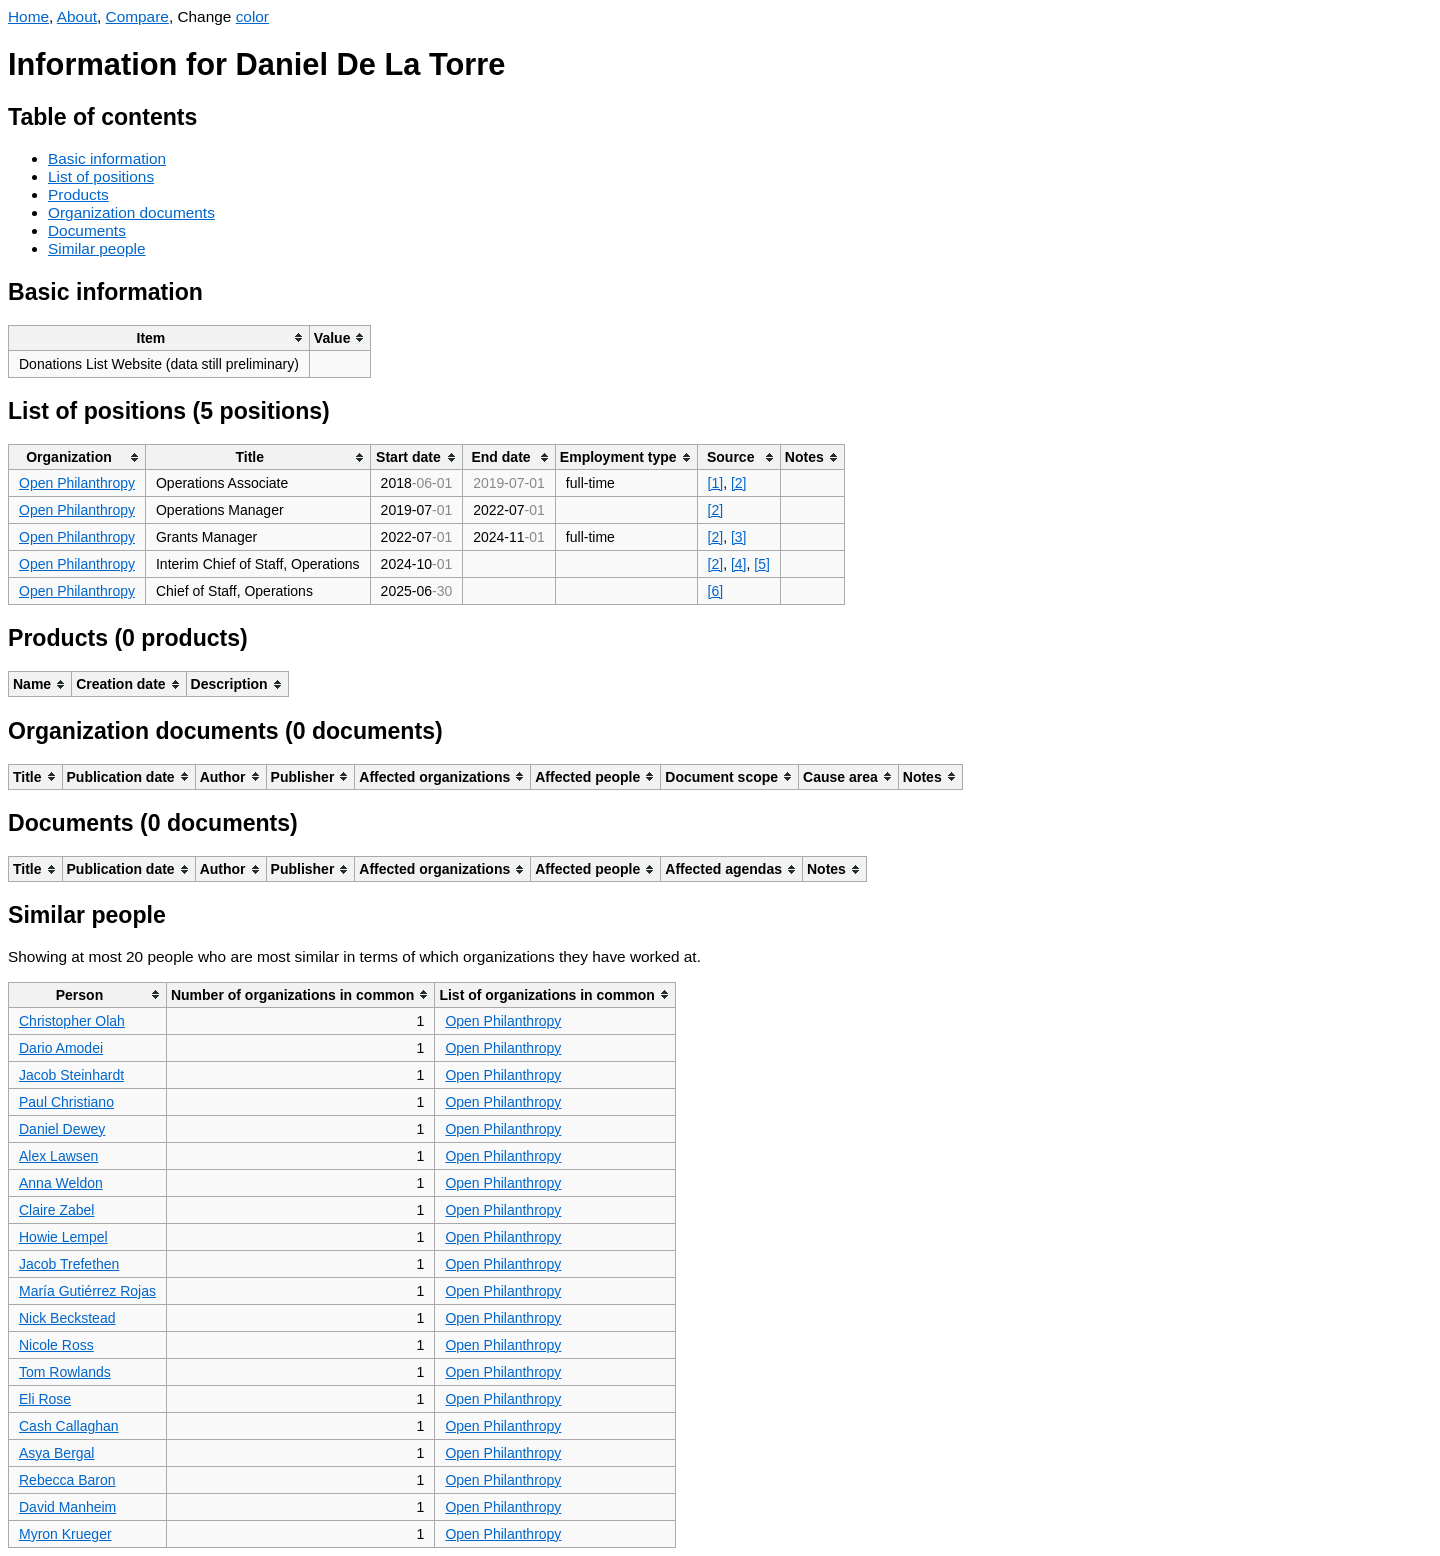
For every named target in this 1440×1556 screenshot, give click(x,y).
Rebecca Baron (67, 1480)
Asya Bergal (56, 1453)
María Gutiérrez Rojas (87, 1291)
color (252, 16)
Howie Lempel (63, 1237)
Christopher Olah (72, 1021)
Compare (137, 16)
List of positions (101, 176)
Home (28, 16)
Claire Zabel (56, 1210)
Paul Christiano (66, 1102)
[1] (716, 483)
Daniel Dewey (62, 1129)
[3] (739, 537)
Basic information (107, 158)
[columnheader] (159, 337)
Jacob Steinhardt (71, 1075)
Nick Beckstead (67, 1318)
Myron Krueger (65, 1534)
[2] (739, 483)
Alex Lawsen (58, 1156)
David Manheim (67, 1507)
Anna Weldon (61, 1183)
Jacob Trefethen (69, 1264)
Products (78, 194)
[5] (762, 564)
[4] (739, 564)
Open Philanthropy (77, 483)
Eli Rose (45, 1399)
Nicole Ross (56, 1345)
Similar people (97, 248)
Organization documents (131, 212)
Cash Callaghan (69, 1426)
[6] (716, 591)
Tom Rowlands (65, 1372)
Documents (87, 230)
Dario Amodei (61, 1048)
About (77, 16)
